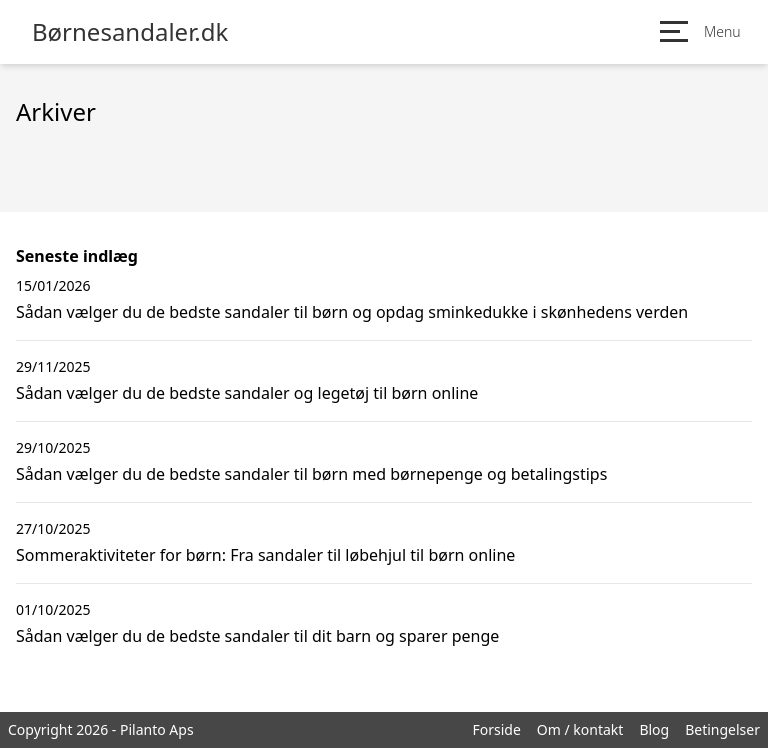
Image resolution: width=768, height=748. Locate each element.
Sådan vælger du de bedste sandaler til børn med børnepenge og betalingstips (311, 474)
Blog (654, 729)
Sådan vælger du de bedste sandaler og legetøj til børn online (247, 393)
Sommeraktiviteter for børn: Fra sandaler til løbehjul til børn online (265, 555)
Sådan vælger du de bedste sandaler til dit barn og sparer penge (257, 636)
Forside (496, 729)
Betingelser (722, 729)
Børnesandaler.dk (130, 32)
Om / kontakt (580, 729)
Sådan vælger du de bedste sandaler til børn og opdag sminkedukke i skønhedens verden (352, 312)
